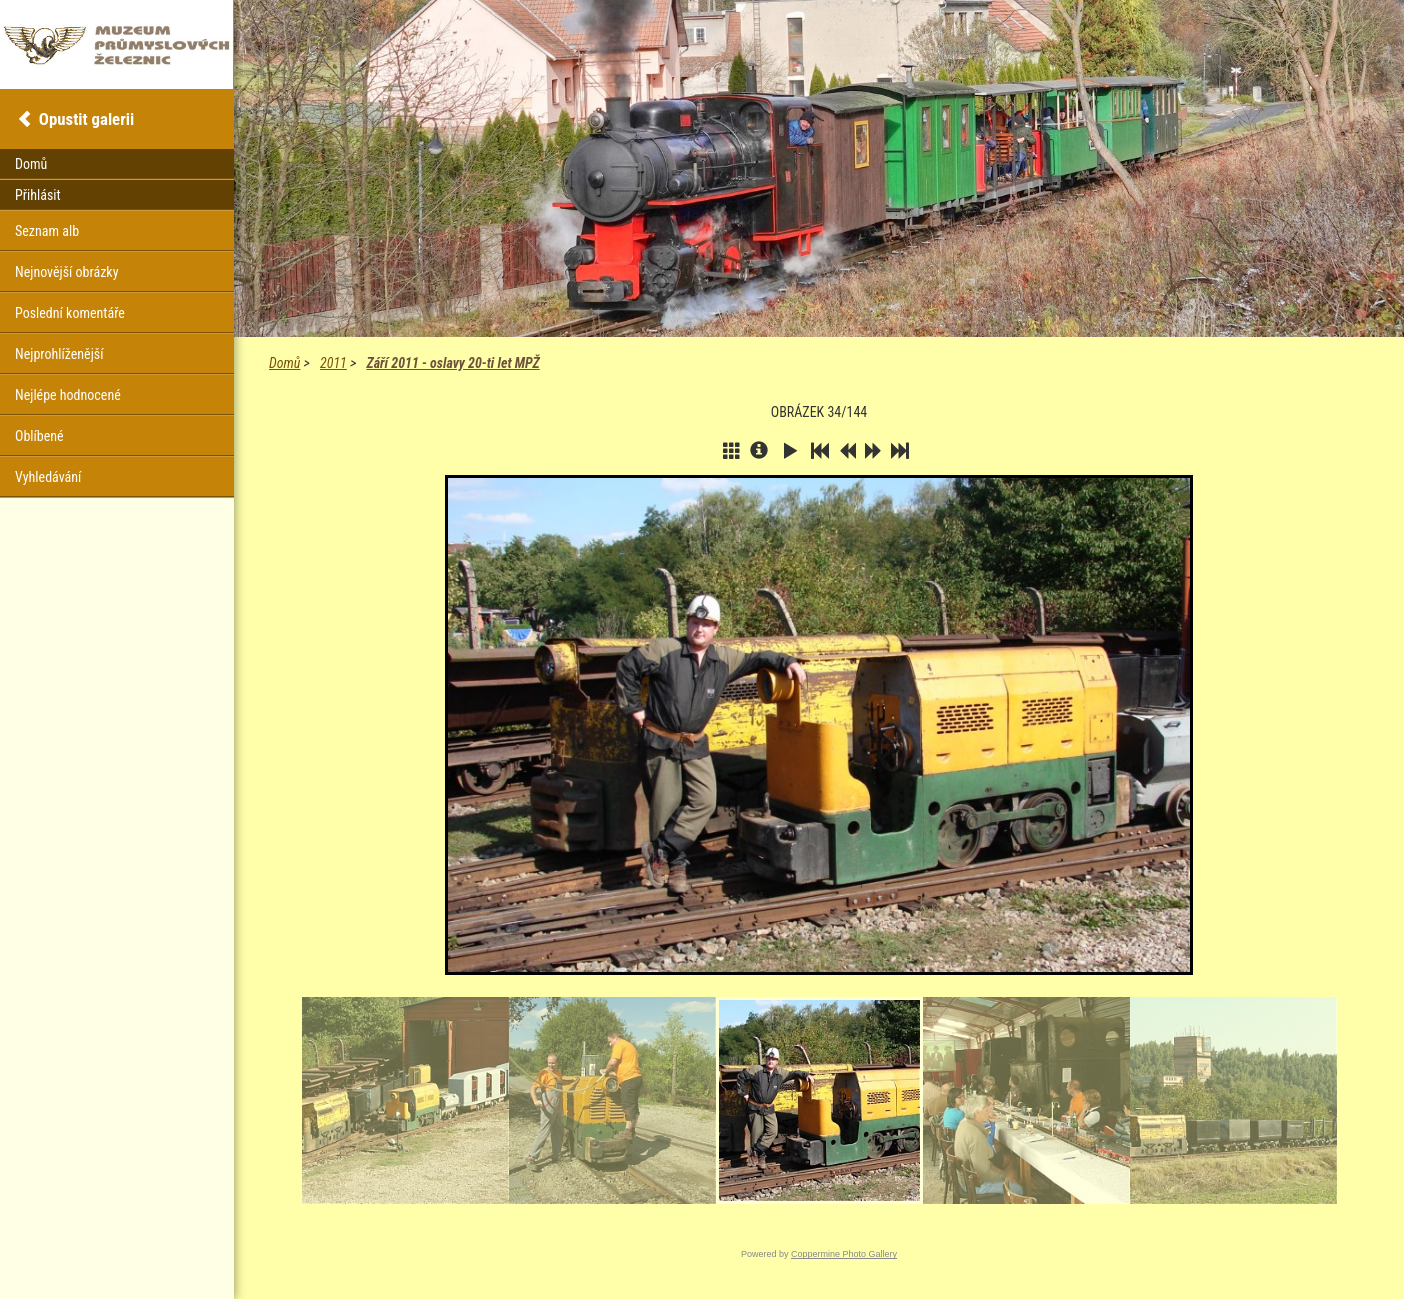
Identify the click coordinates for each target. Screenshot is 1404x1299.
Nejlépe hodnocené (68, 395)
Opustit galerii (86, 119)
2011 (333, 363)
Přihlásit (38, 195)
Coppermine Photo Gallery (844, 1254)
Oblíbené (39, 436)
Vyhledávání (48, 477)
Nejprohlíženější (59, 354)
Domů (284, 363)
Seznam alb (47, 231)
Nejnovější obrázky (67, 272)
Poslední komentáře (70, 313)
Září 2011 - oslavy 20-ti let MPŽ (452, 363)
